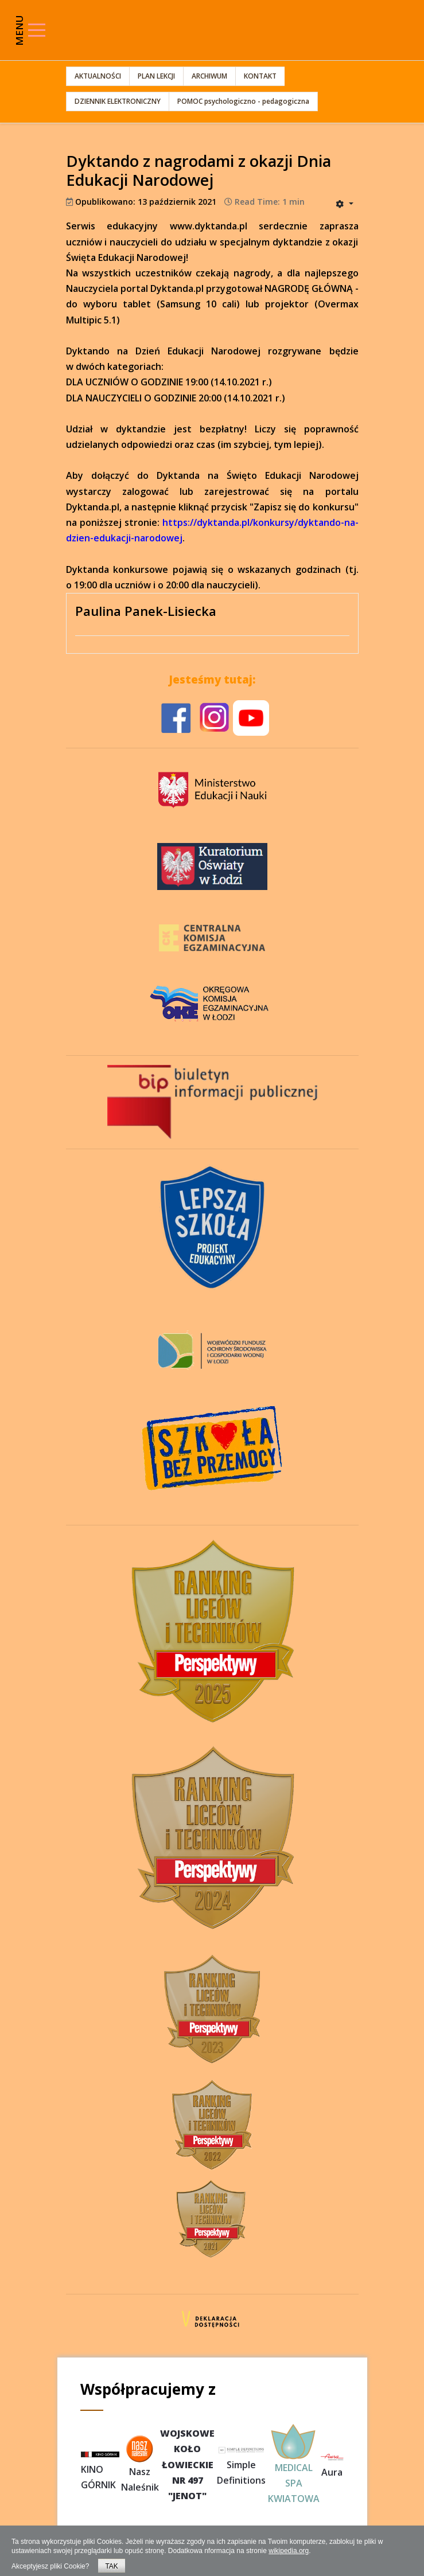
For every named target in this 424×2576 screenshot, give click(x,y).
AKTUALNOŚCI (98, 76)
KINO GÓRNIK (100, 2471)
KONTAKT (260, 76)
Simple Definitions (241, 2465)
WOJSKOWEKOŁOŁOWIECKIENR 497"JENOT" (187, 2464)
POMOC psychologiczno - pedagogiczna (243, 101)
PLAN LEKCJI (156, 76)
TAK (111, 2566)
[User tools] (344, 203)
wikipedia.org (289, 2551)
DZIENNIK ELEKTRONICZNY (118, 101)
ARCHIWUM (209, 76)
